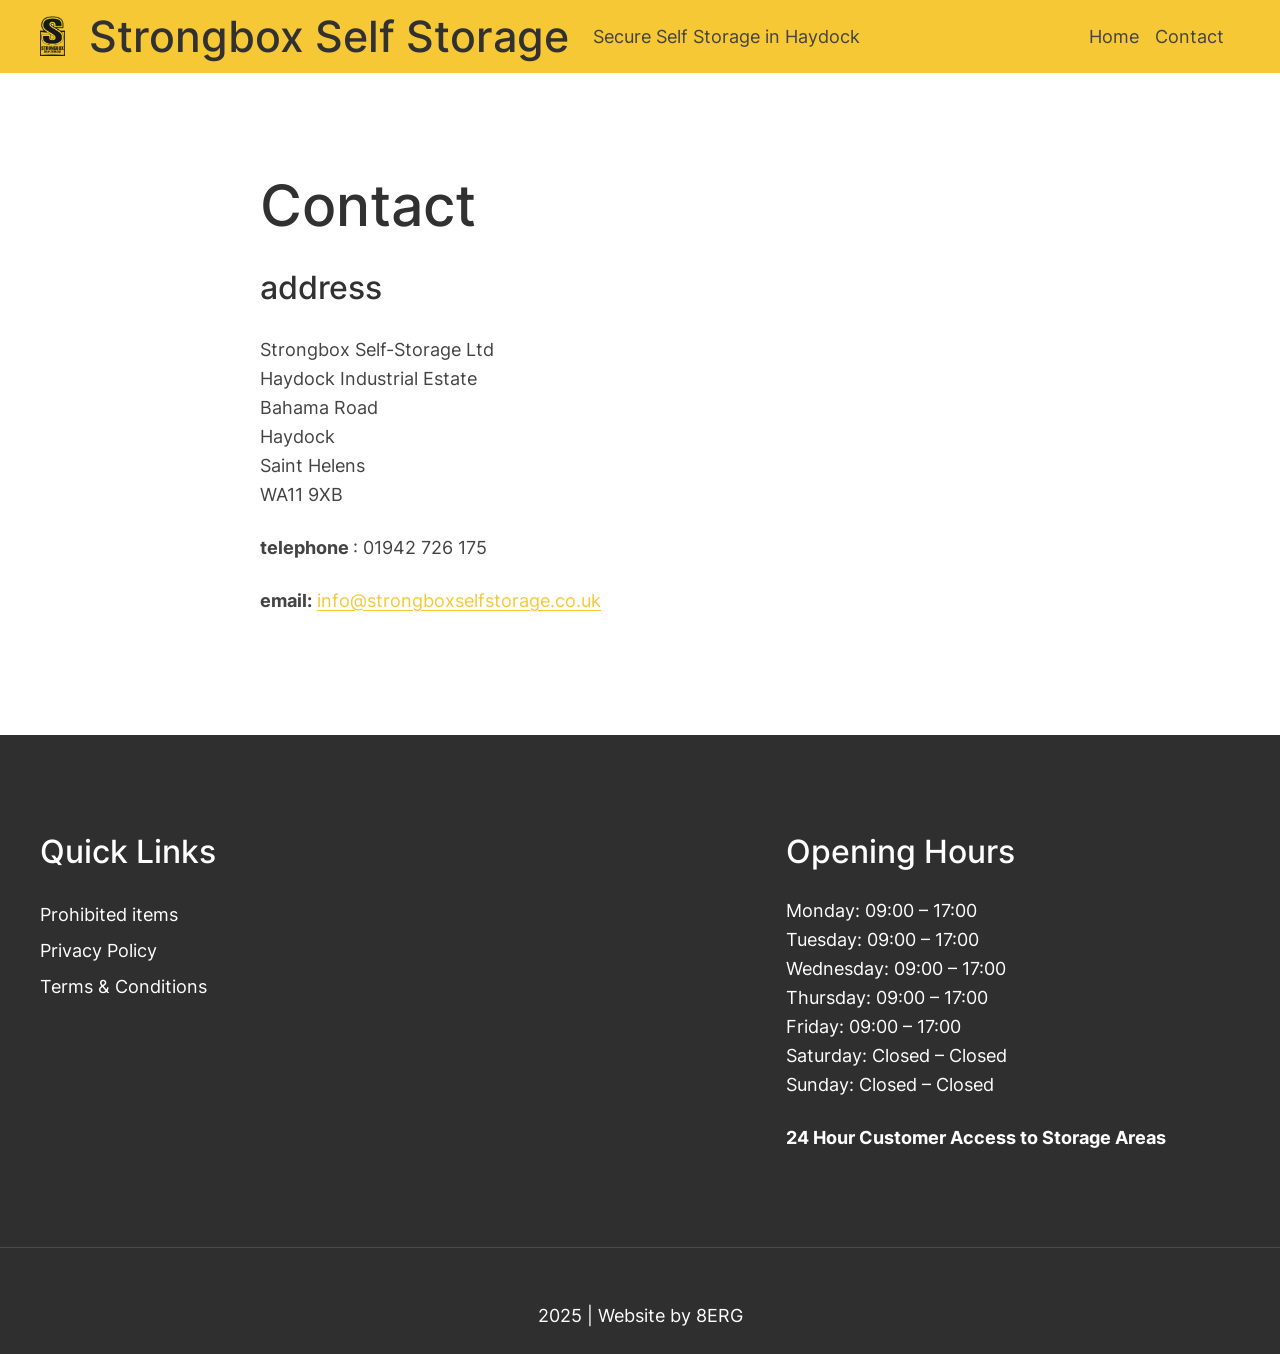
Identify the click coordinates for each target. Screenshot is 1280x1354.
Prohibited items (109, 914)
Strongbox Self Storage (329, 36)
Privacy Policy (98, 950)
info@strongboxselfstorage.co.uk (459, 600)
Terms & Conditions (123, 986)
